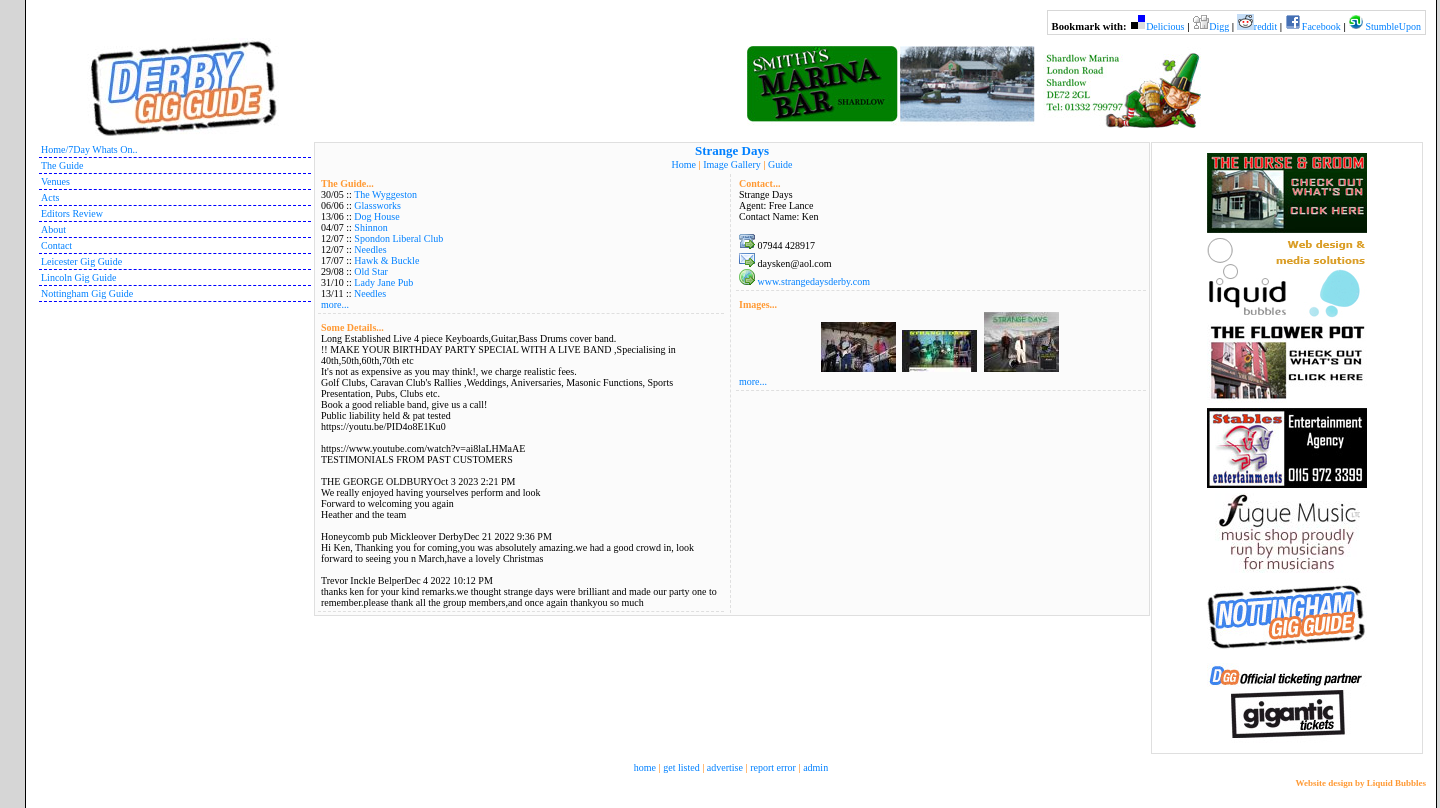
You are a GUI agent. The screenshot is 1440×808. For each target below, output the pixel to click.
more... (335, 304)
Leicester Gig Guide (81, 261)
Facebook (1321, 26)
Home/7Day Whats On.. (89, 149)
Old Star (371, 271)
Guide (780, 164)
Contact (56, 245)
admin (815, 767)
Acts (50, 197)
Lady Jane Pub (383, 282)
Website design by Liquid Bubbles (1360, 783)
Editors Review (72, 213)
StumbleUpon (1393, 26)
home (645, 767)
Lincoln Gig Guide (79, 277)
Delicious (1165, 26)
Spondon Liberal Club (398, 238)
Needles (370, 249)
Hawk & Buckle (386, 260)
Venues (55, 181)
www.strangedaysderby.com (814, 281)
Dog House (376, 216)
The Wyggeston (385, 194)
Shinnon (370, 227)
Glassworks (377, 205)
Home (684, 164)
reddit (1265, 26)
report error (773, 767)
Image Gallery (731, 164)
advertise (725, 767)
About (53, 229)
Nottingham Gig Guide (87, 293)
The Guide (62, 165)
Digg (1219, 26)
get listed (681, 767)
